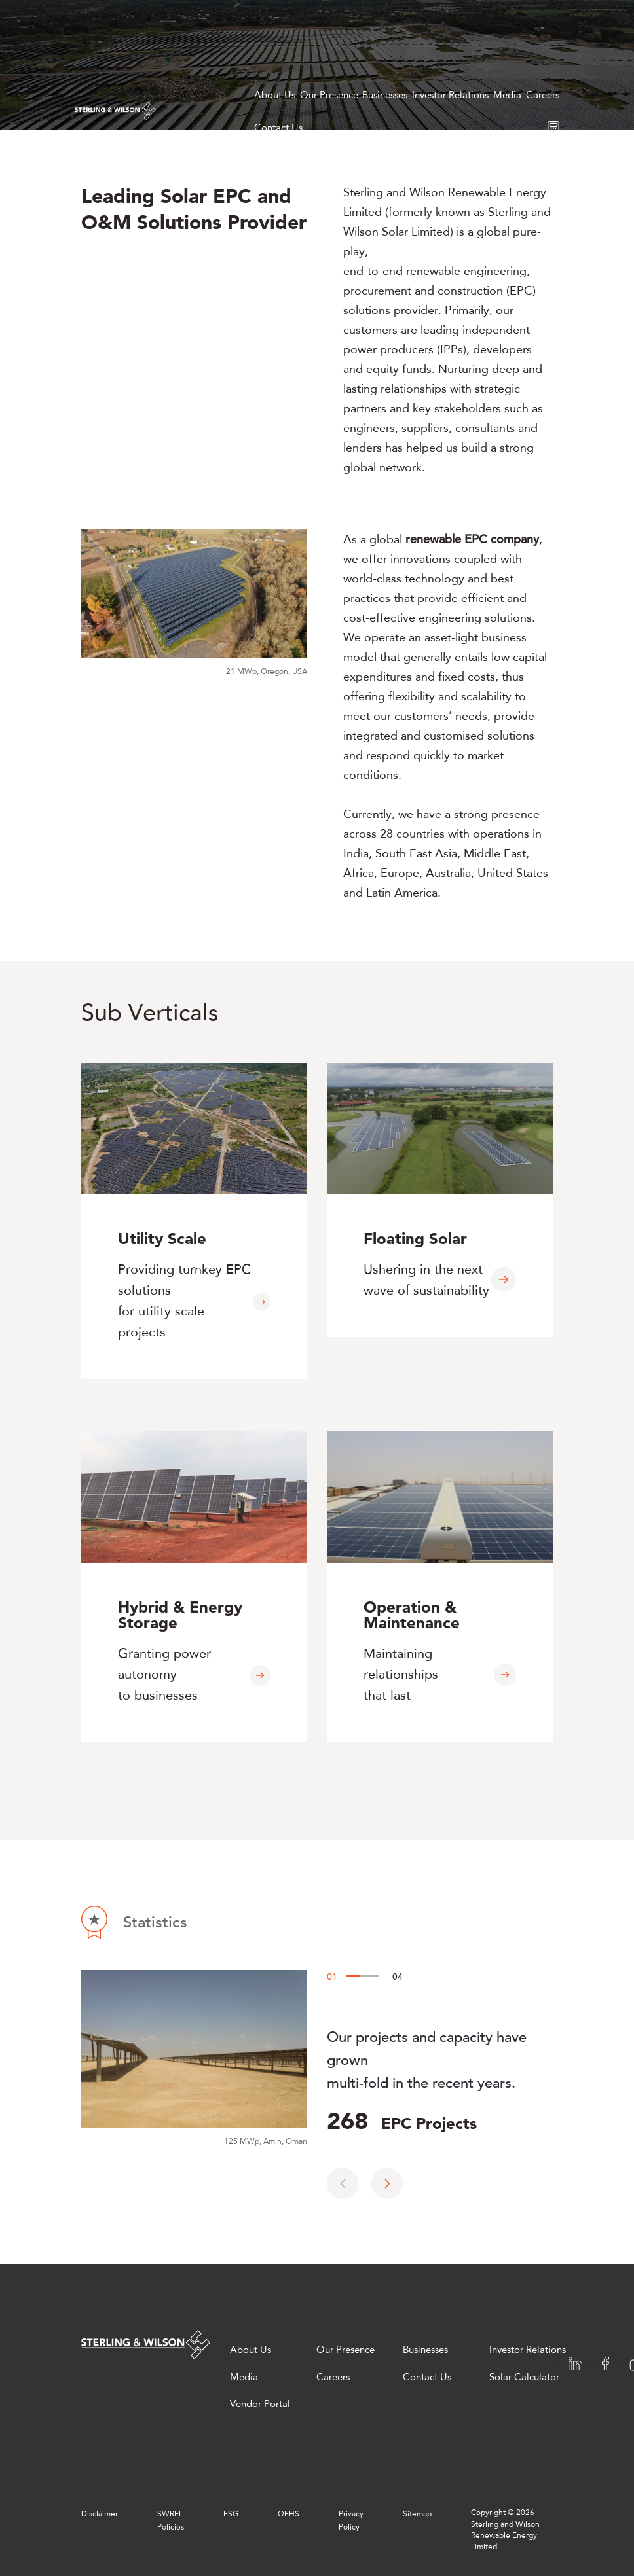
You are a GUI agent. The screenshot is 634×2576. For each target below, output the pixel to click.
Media (507, 95)
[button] (387, 2183)
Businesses (384, 95)
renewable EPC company (472, 538)
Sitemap (417, 2513)
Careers (542, 95)
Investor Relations (450, 95)
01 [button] (329, 1973)
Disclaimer (99, 2513)
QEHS (288, 2513)
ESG (230, 2513)
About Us (274, 95)
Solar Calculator (524, 2377)
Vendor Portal (260, 2404)
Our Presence (329, 95)
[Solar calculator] (553, 127)
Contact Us (278, 128)
